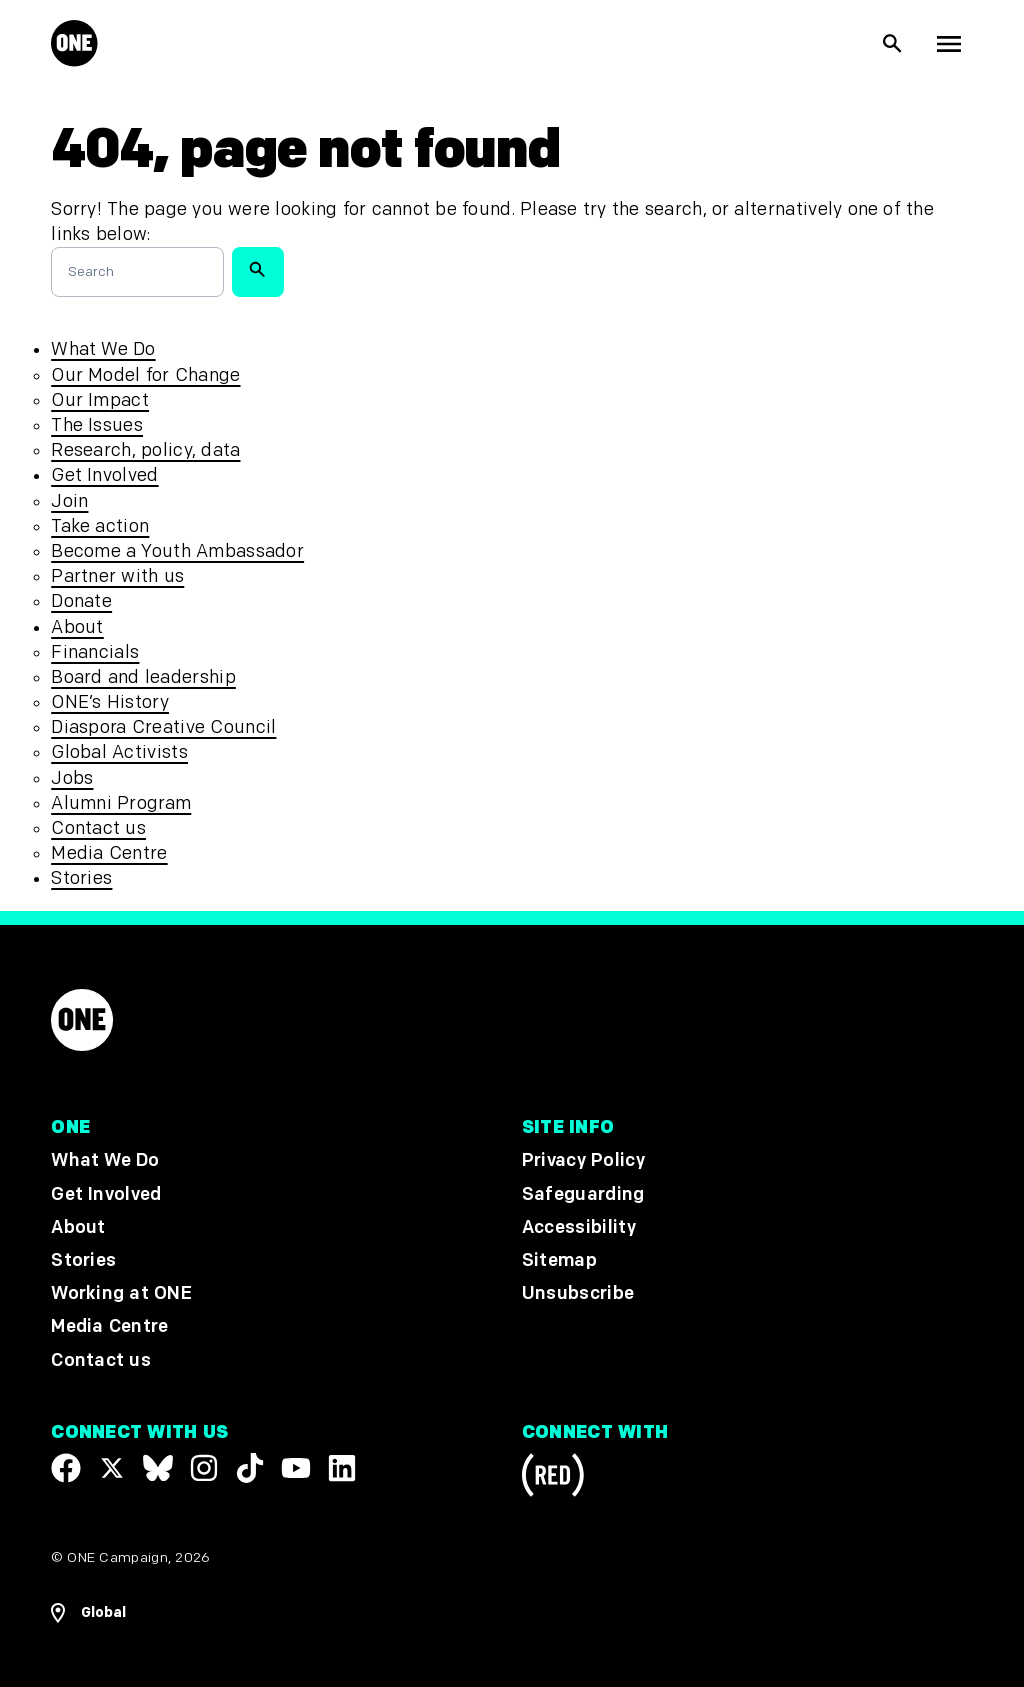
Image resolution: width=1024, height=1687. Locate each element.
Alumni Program (121, 803)
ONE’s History (110, 702)
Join (69, 501)
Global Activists (119, 752)
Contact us (98, 828)
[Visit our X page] (112, 1468)
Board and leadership (143, 677)
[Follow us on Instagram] (204, 1468)
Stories (81, 878)
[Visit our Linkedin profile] (342, 1468)
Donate (81, 601)
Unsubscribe (578, 1293)
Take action (100, 526)
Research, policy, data (145, 450)
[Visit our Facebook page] (66, 1468)
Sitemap (559, 1260)
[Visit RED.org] (553, 1478)
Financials (95, 652)
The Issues (97, 425)
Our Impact (100, 400)
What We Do (103, 349)
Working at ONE (121, 1293)
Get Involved (104, 475)
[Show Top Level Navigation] (949, 44)
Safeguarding (583, 1194)
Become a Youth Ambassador (177, 551)
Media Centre (109, 853)
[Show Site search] (893, 44)
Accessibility (579, 1227)
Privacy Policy (583, 1161)
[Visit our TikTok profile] (250, 1468)
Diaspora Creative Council (163, 727)
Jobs (72, 778)
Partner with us (117, 576)
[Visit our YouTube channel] (296, 1468)
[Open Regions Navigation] (88, 1613)
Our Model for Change (145, 375)
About (77, 627)
